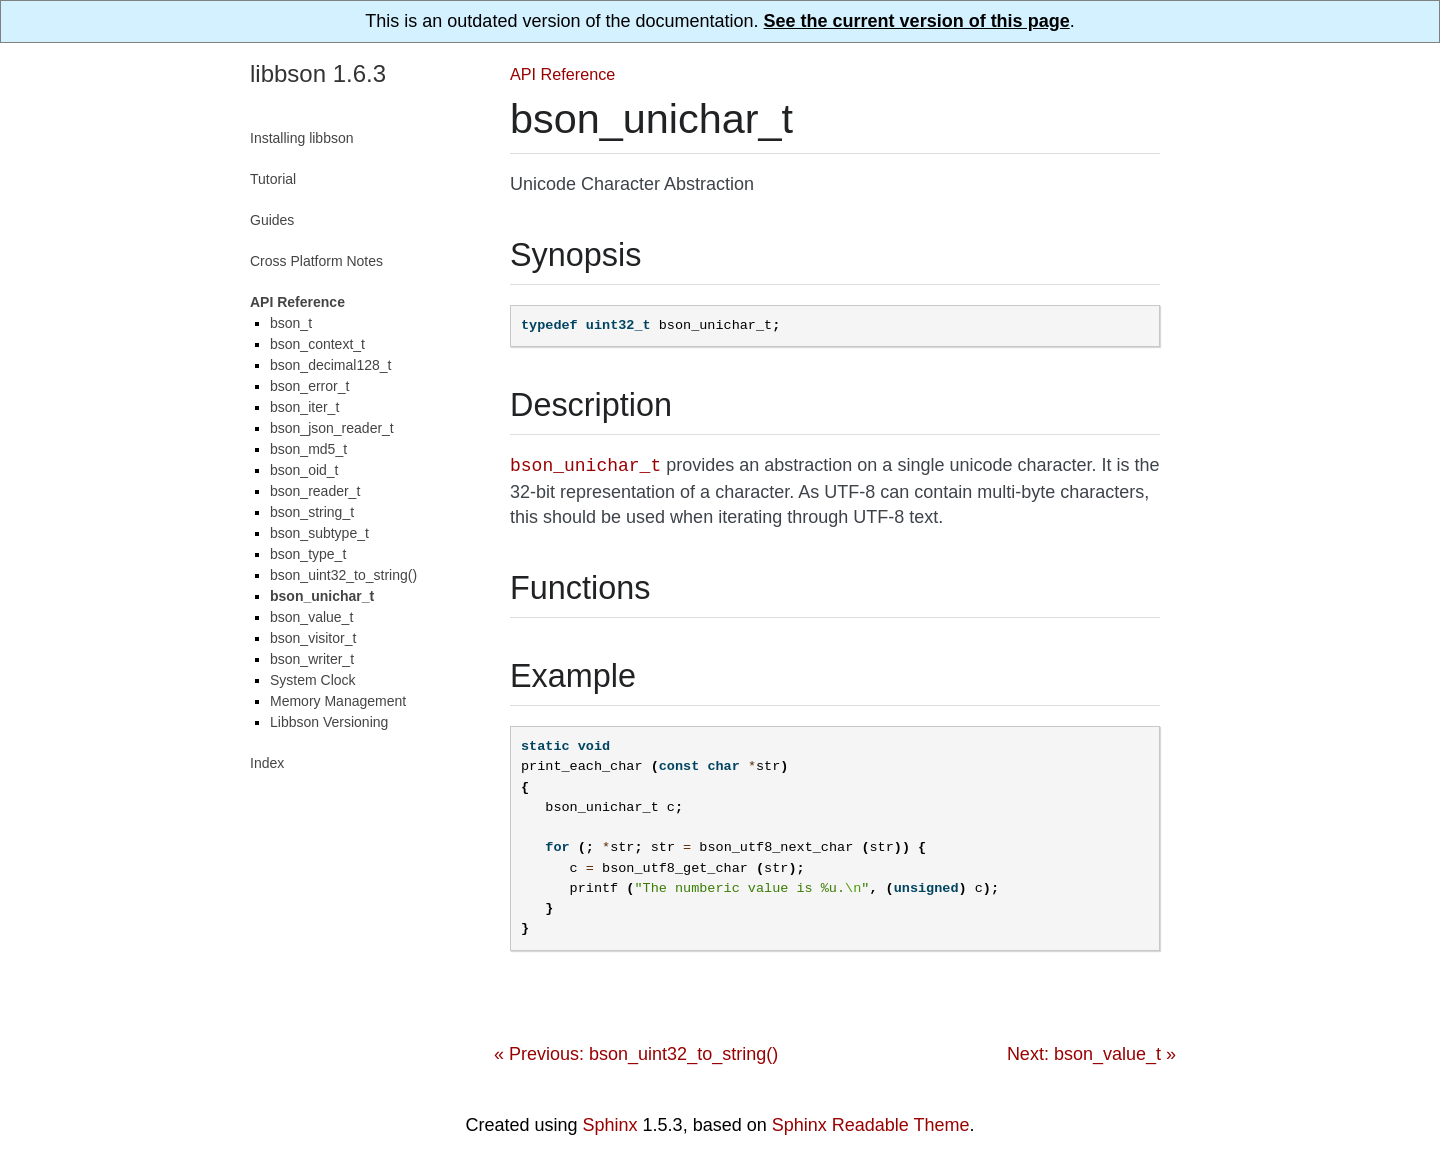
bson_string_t (312, 512)
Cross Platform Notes (316, 261)
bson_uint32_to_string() (343, 575)
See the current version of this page (917, 21)
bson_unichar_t (322, 596)
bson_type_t (308, 554)
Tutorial (273, 179)
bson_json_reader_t (332, 428)
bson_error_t (309, 386)
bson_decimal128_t (330, 365)
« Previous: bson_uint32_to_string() (636, 1054)
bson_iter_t (304, 407)
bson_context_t (317, 344)
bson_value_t (311, 617)
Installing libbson (302, 138)
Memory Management (338, 701)
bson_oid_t (304, 470)
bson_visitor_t (313, 638)
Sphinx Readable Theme (871, 1125)
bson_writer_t (312, 659)
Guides (272, 220)
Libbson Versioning (329, 722)
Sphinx (610, 1125)
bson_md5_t (308, 449)
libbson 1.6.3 (318, 73)
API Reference (562, 74)
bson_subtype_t (319, 533)
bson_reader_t (315, 491)
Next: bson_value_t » (1091, 1054)
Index (267, 763)
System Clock (313, 680)
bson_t (291, 323)
